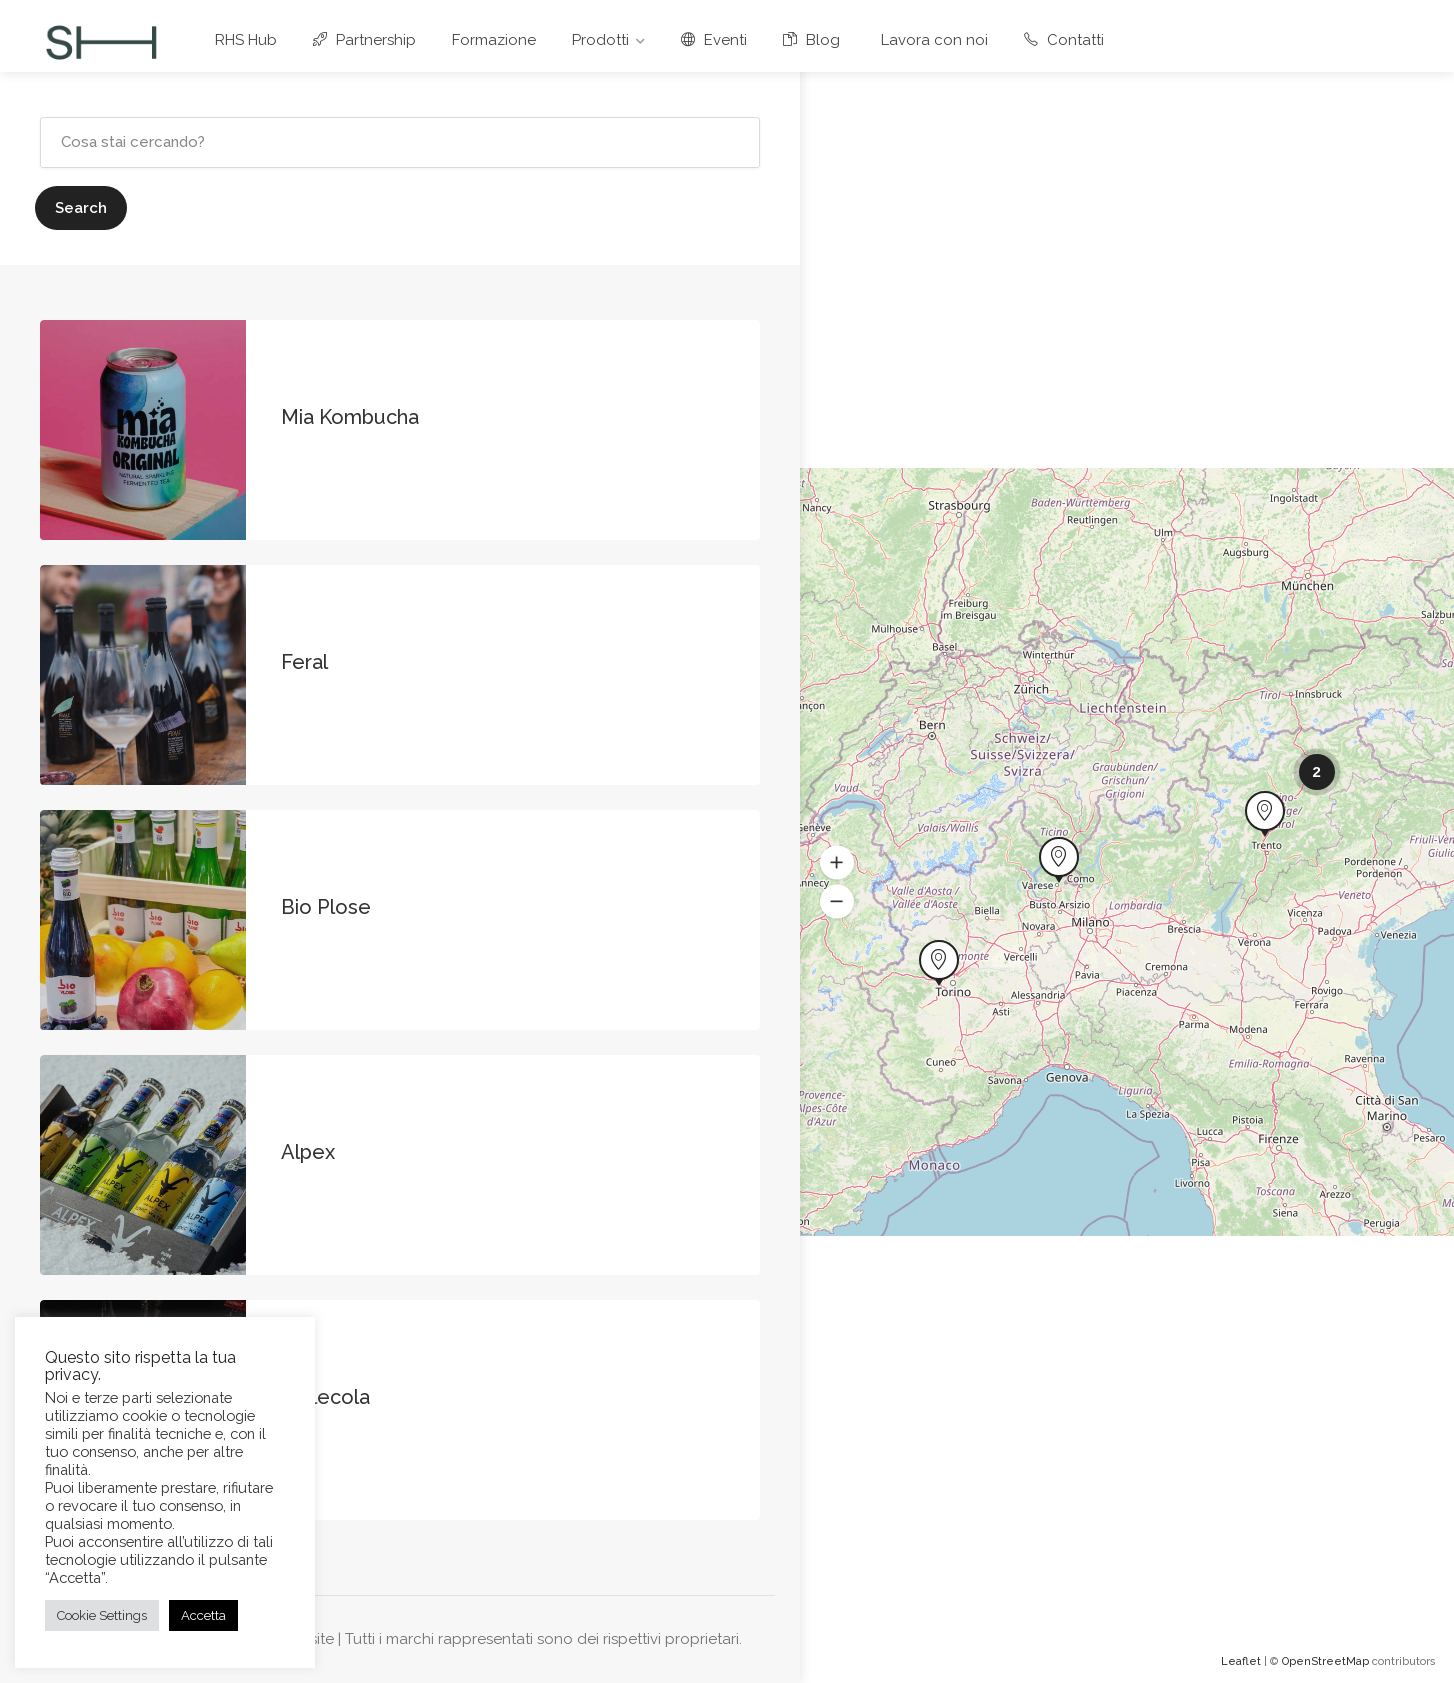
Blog (811, 40)
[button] (837, 863)
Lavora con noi (932, 40)
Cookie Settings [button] (102, 1615)
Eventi (714, 40)
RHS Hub (246, 40)
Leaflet (1241, 1661)
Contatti (1064, 40)
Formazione (494, 40)
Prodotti (600, 40)
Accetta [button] (203, 1615)
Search (81, 208)
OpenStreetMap (1325, 1661)
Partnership (364, 40)
